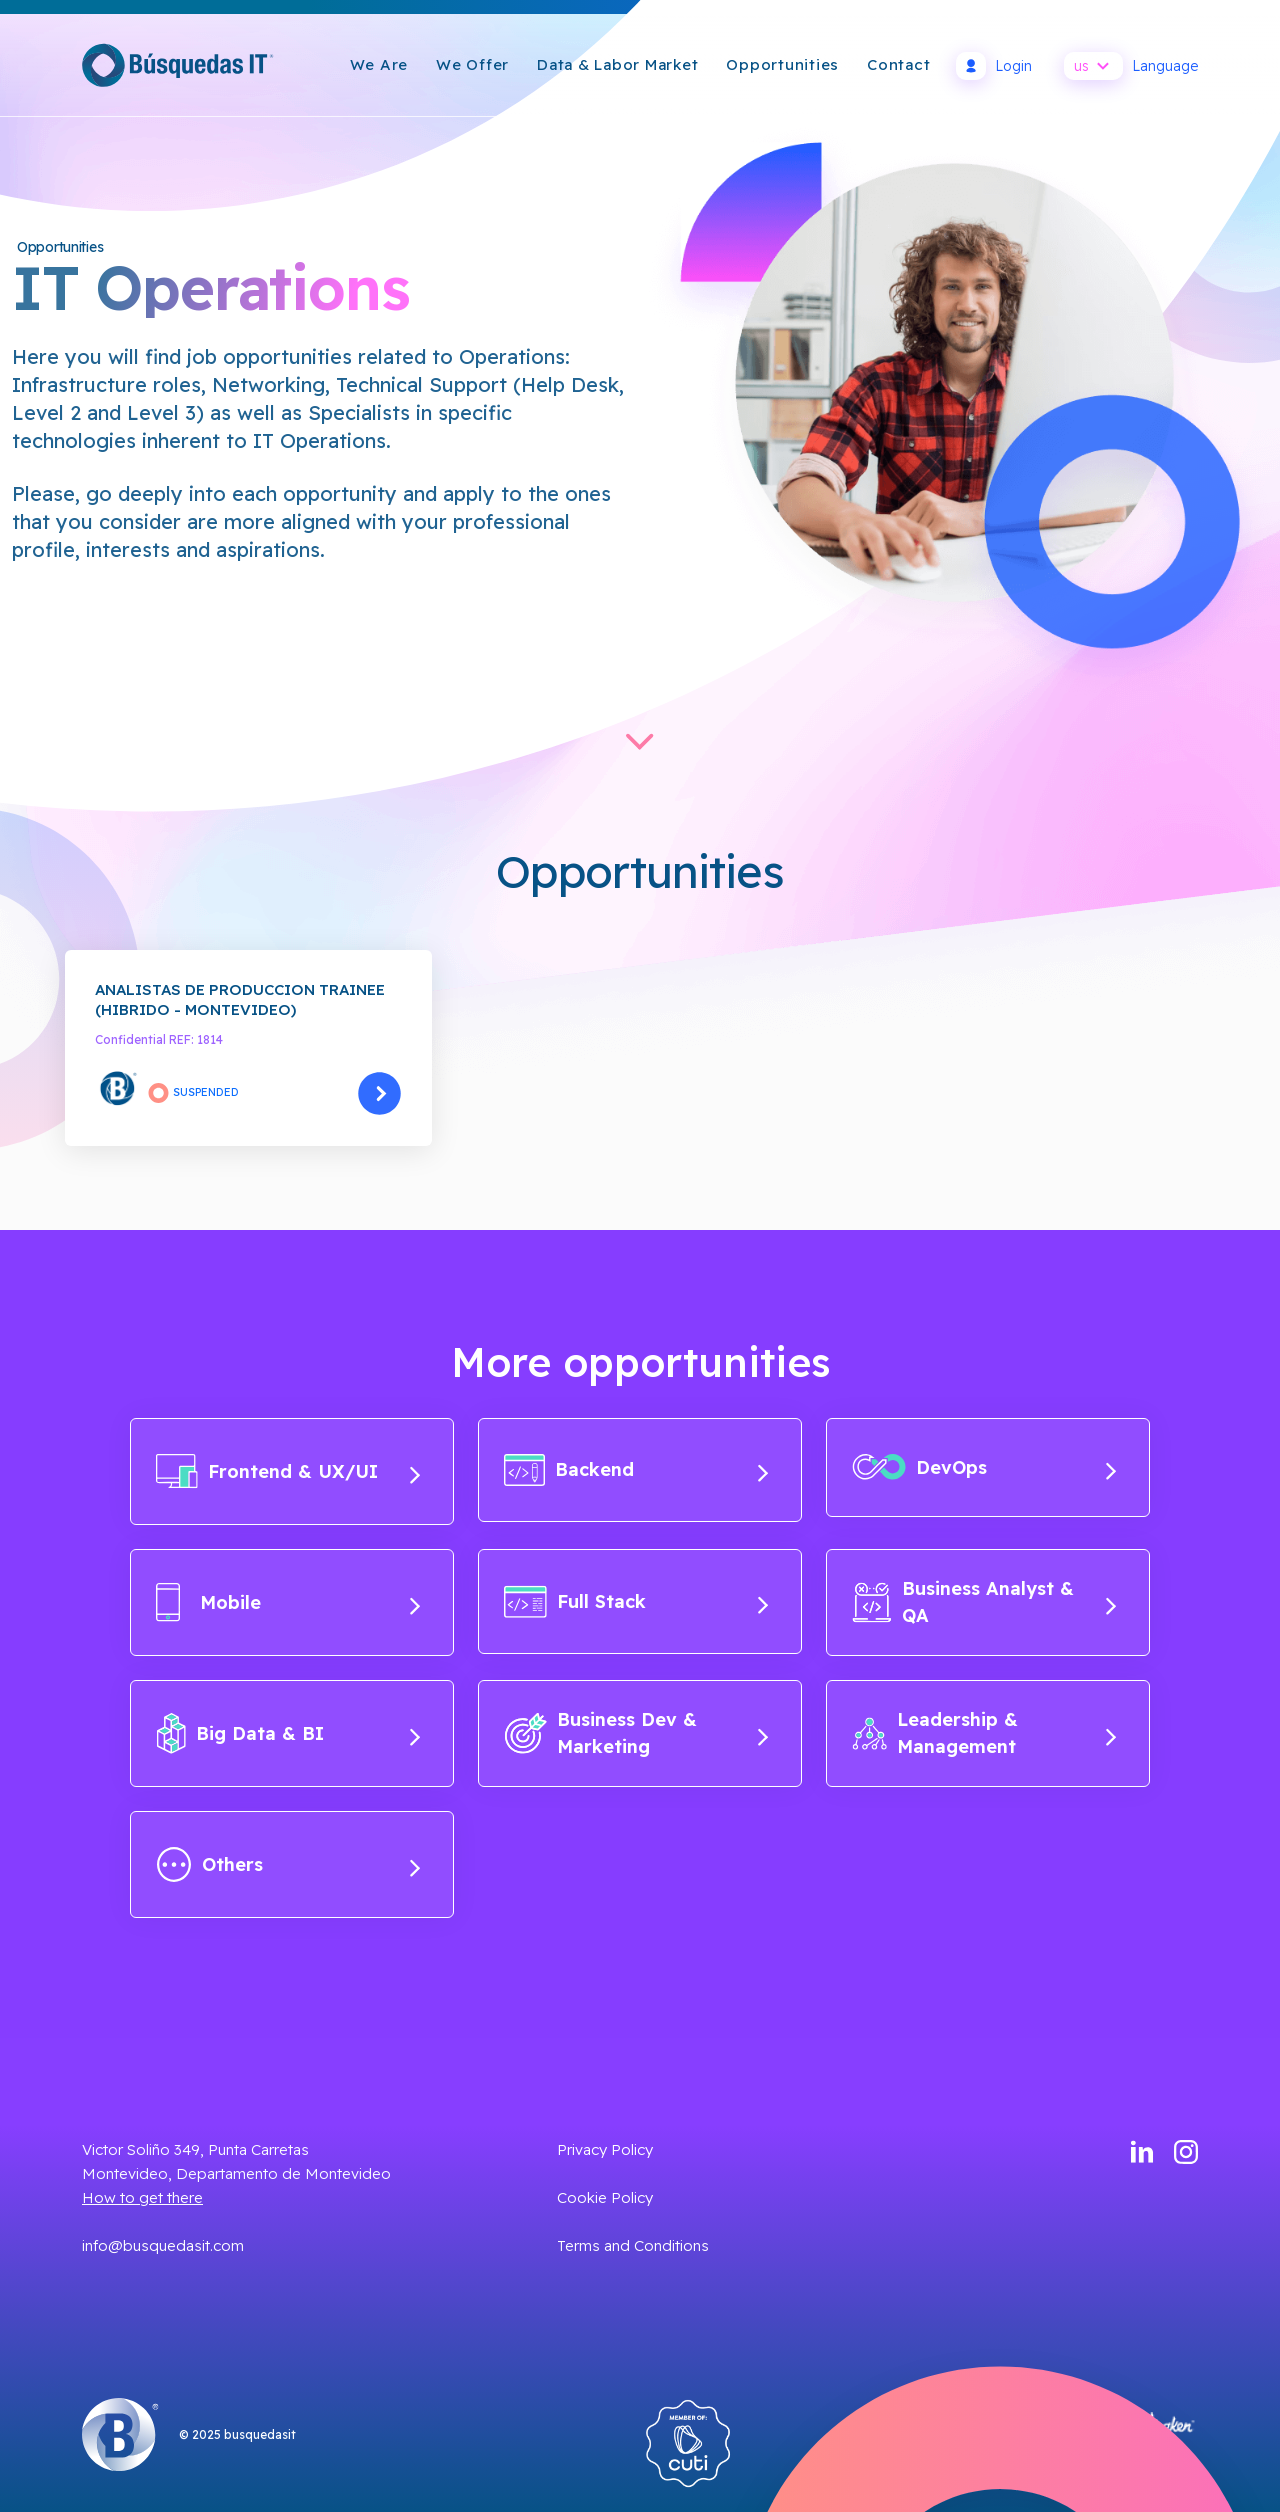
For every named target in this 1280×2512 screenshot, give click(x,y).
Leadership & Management (984, 1733)
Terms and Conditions (633, 2245)
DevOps (984, 1467)
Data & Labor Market (617, 64)
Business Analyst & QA (984, 1602)
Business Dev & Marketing (636, 1733)
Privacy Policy (605, 2149)
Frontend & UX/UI (288, 1471)
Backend (636, 1470)
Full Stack (636, 1601)
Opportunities (782, 64)
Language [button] (1131, 66)
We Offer (472, 64)
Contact (898, 64)
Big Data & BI (288, 1733)
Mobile (288, 1602)
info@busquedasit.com (163, 2245)
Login (994, 66)
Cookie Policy (605, 2197)
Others (288, 1864)
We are (379, 64)
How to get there (142, 2197)
